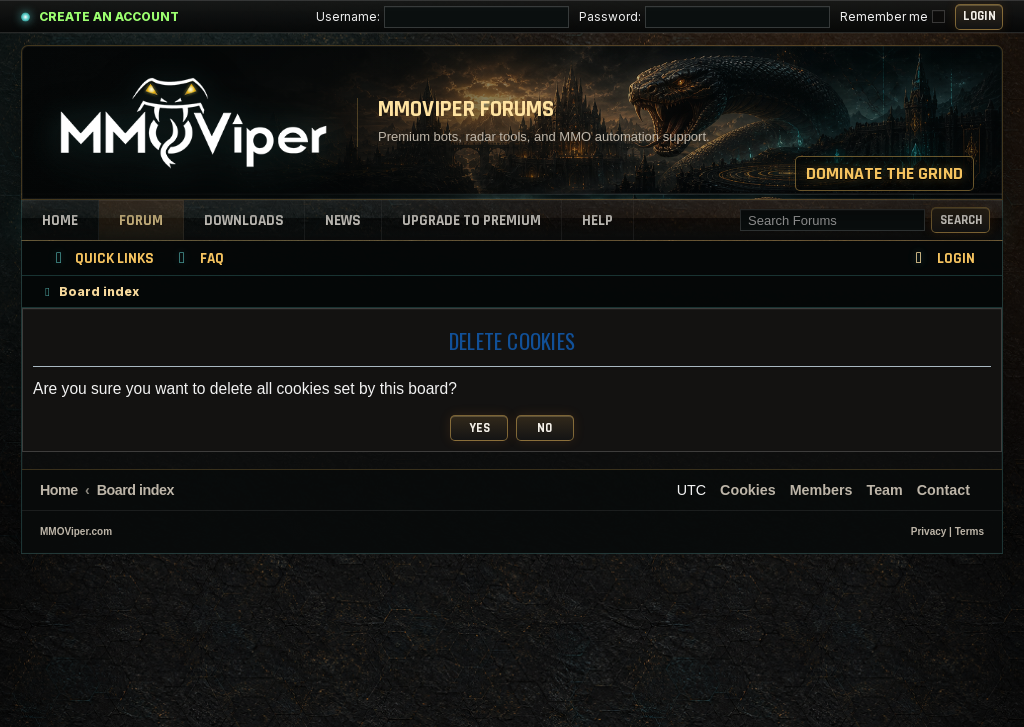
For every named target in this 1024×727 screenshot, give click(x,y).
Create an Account (109, 16)
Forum (141, 220)
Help (597, 220)
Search (961, 220)
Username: (442, 17)
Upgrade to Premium (471, 220)
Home (60, 220)
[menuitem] (198, 258)
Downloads (244, 220)
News (343, 220)
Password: (704, 17)
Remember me (892, 16)
